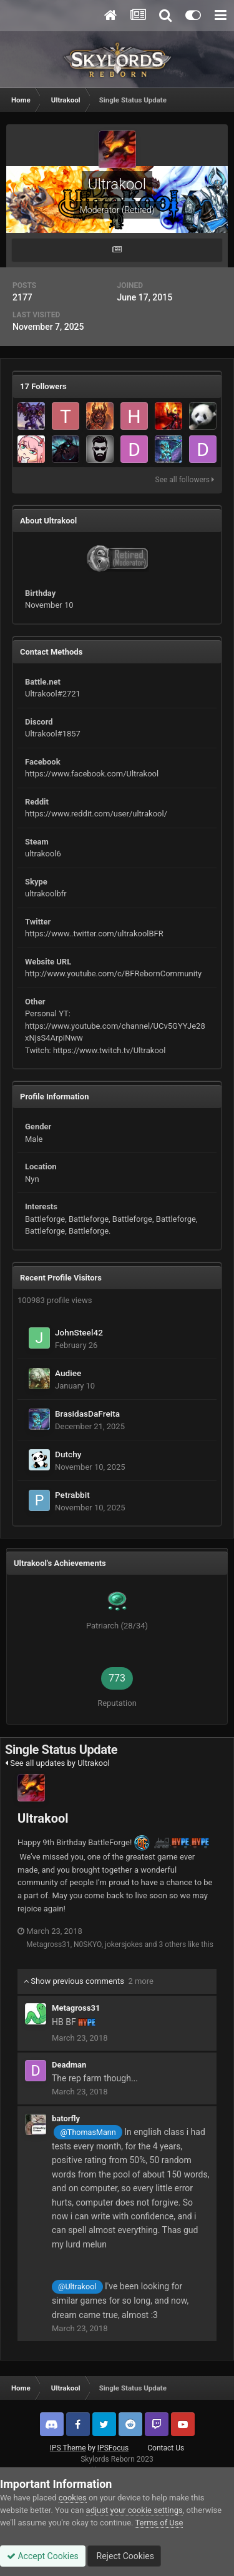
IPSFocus (113, 2448)
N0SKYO (88, 1944)
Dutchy (68, 1454)
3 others (172, 1944)
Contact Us (165, 2448)
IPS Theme (68, 2448)
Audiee (68, 1373)
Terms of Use (159, 2522)
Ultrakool (43, 1818)
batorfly (66, 2118)
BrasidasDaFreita (87, 1414)
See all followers (184, 479)
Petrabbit (72, 1495)
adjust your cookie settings (134, 2510)
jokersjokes (124, 1944)
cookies (73, 2497)
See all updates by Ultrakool (57, 1763)
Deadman (69, 2064)
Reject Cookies (124, 2556)
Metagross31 (48, 1944)
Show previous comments (89, 1981)
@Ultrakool (77, 2286)
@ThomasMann (88, 2132)
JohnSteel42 (79, 1332)
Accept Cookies (43, 2556)
